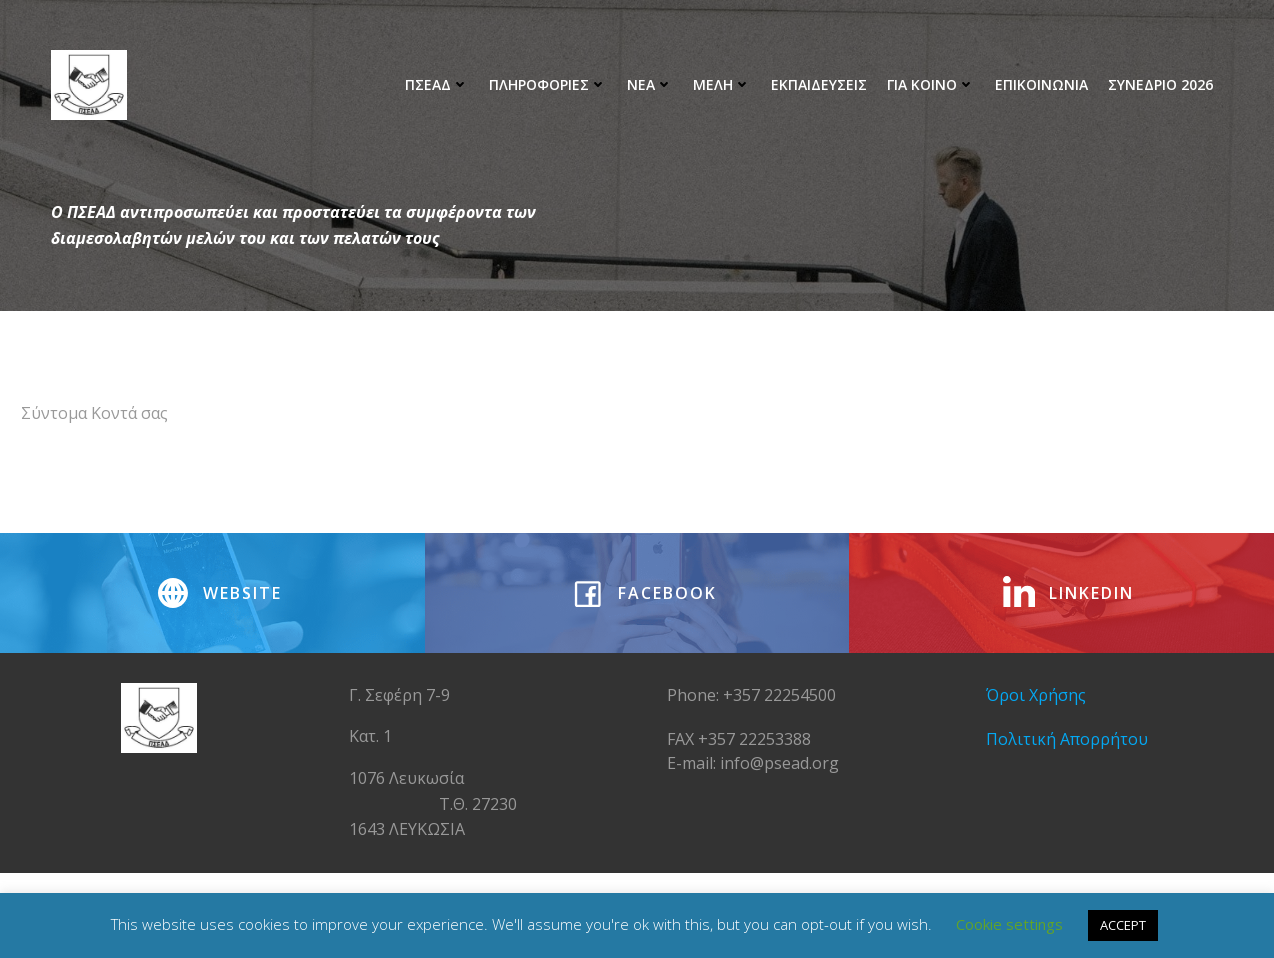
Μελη (722, 84)
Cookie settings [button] (1009, 924)
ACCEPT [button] (1123, 925)
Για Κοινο (931, 84)
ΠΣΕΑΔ (437, 84)
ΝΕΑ (650, 84)
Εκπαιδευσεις (819, 84)
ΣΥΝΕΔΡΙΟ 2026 (1160, 84)
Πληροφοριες (548, 84)
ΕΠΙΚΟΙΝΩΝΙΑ (1041, 84)
